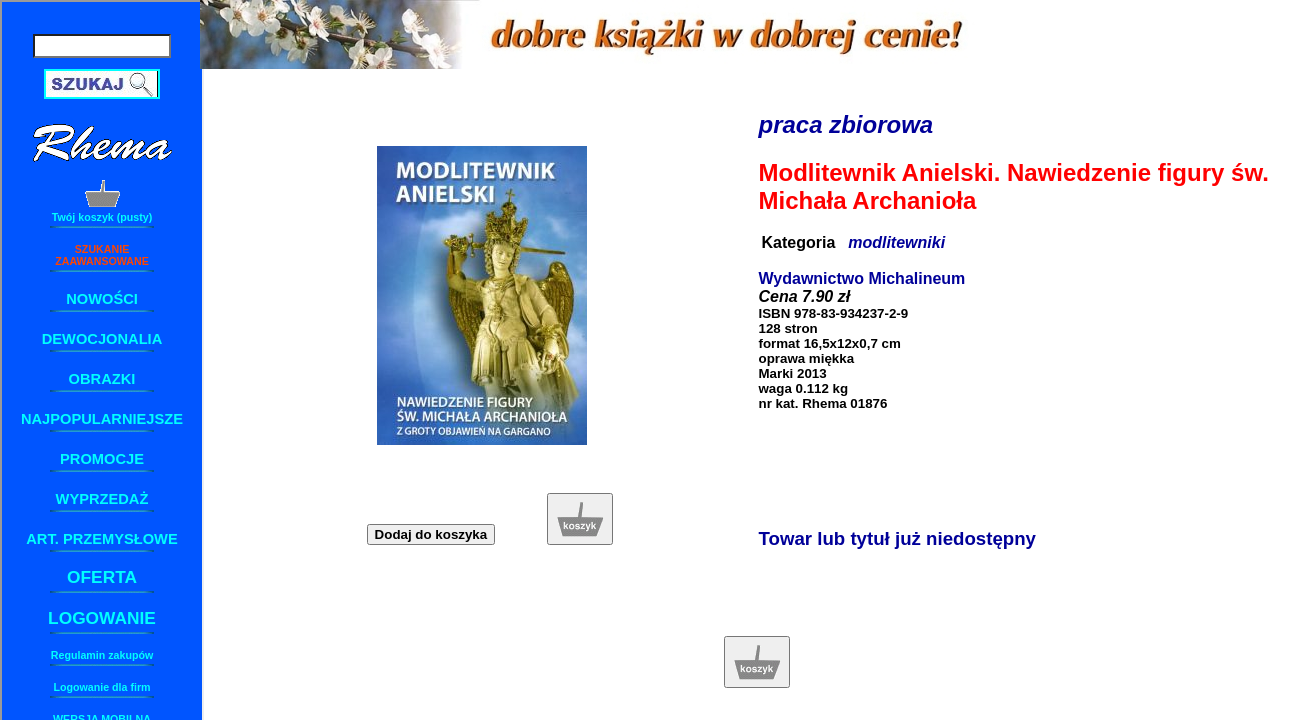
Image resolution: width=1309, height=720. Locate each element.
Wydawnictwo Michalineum (862, 278)
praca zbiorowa (846, 124)
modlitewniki (896, 242)
